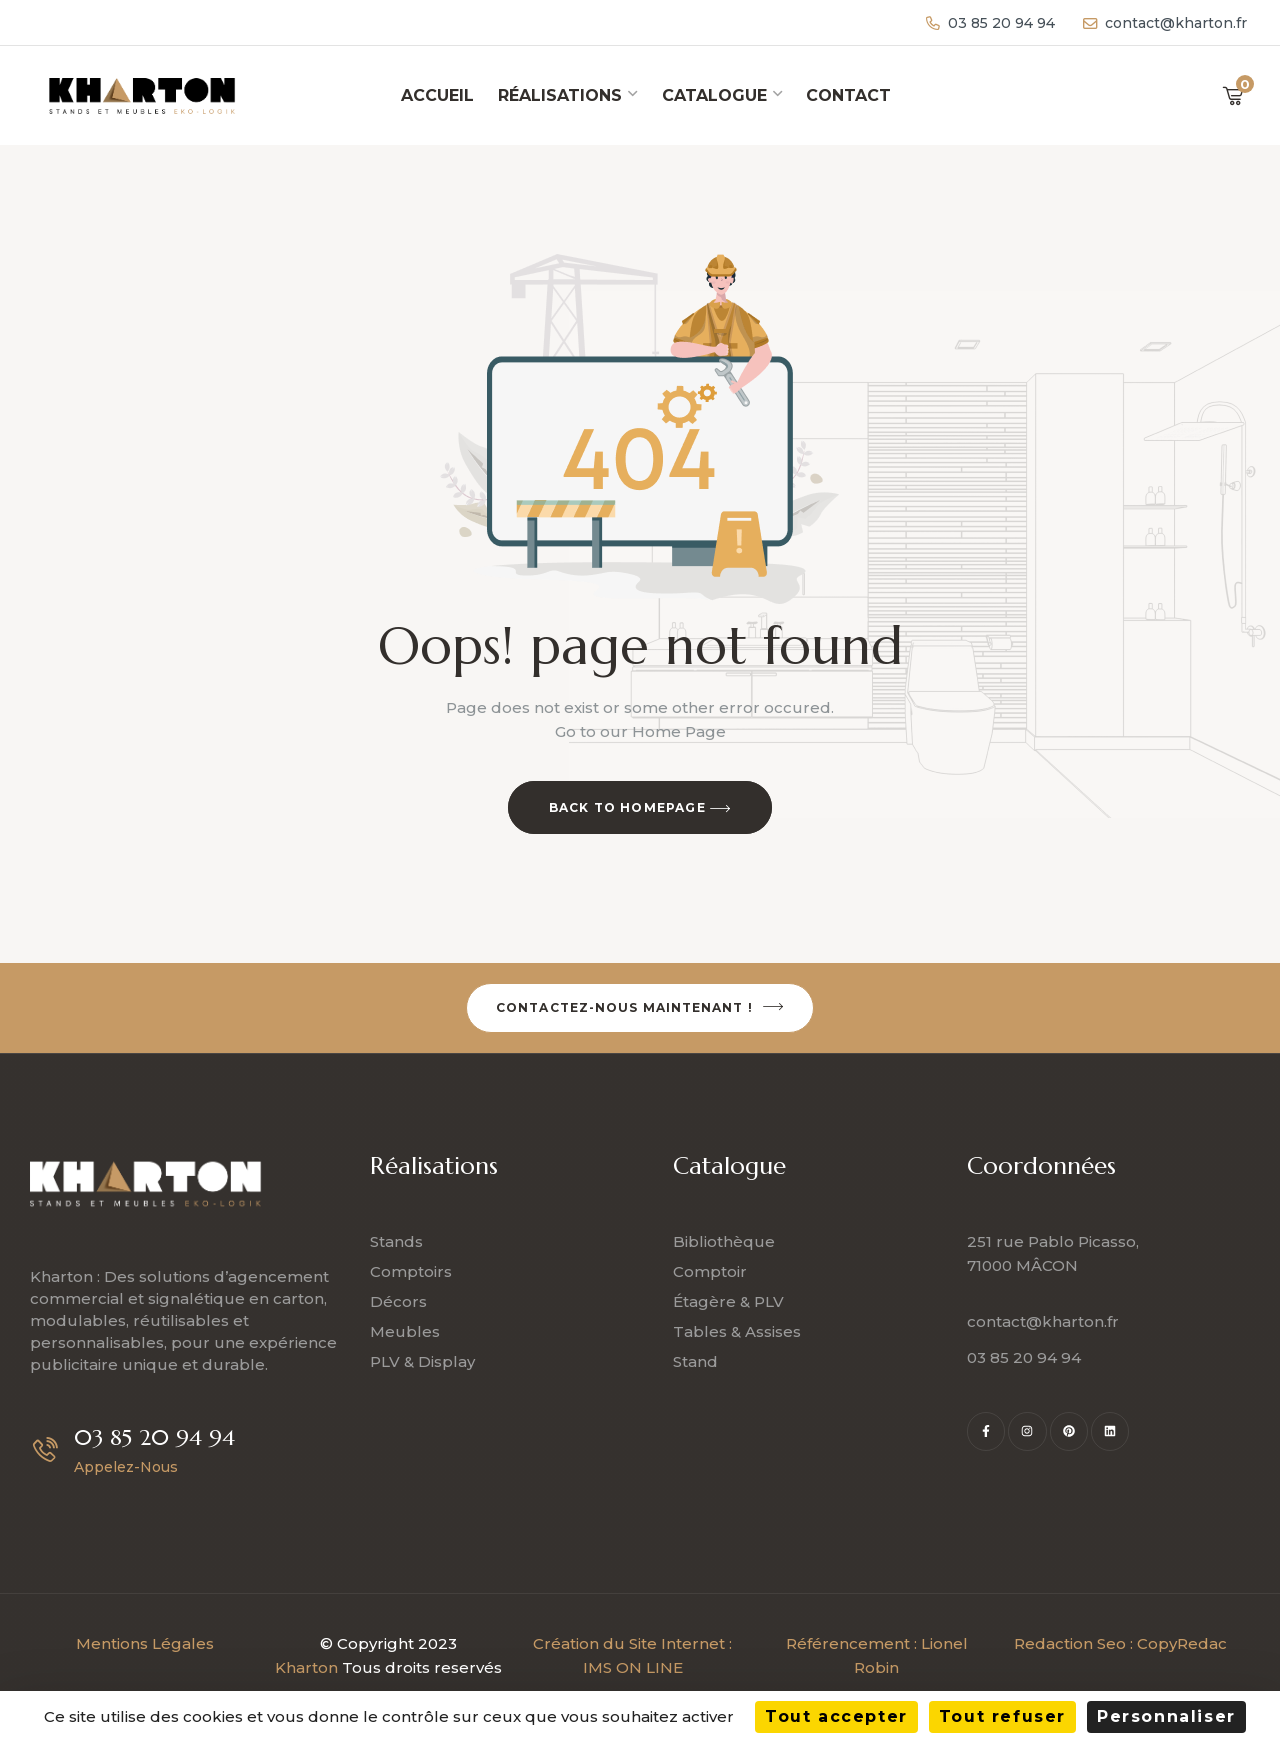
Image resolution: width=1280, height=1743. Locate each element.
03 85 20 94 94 (154, 1437)
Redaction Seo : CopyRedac (1120, 1643)
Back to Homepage (640, 809)
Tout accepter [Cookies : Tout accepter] (836, 1716)
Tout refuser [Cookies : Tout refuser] (1002, 1716)
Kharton (306, 1667)
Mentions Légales (145, 1643)
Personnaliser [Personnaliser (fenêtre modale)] (1166, 1716)
